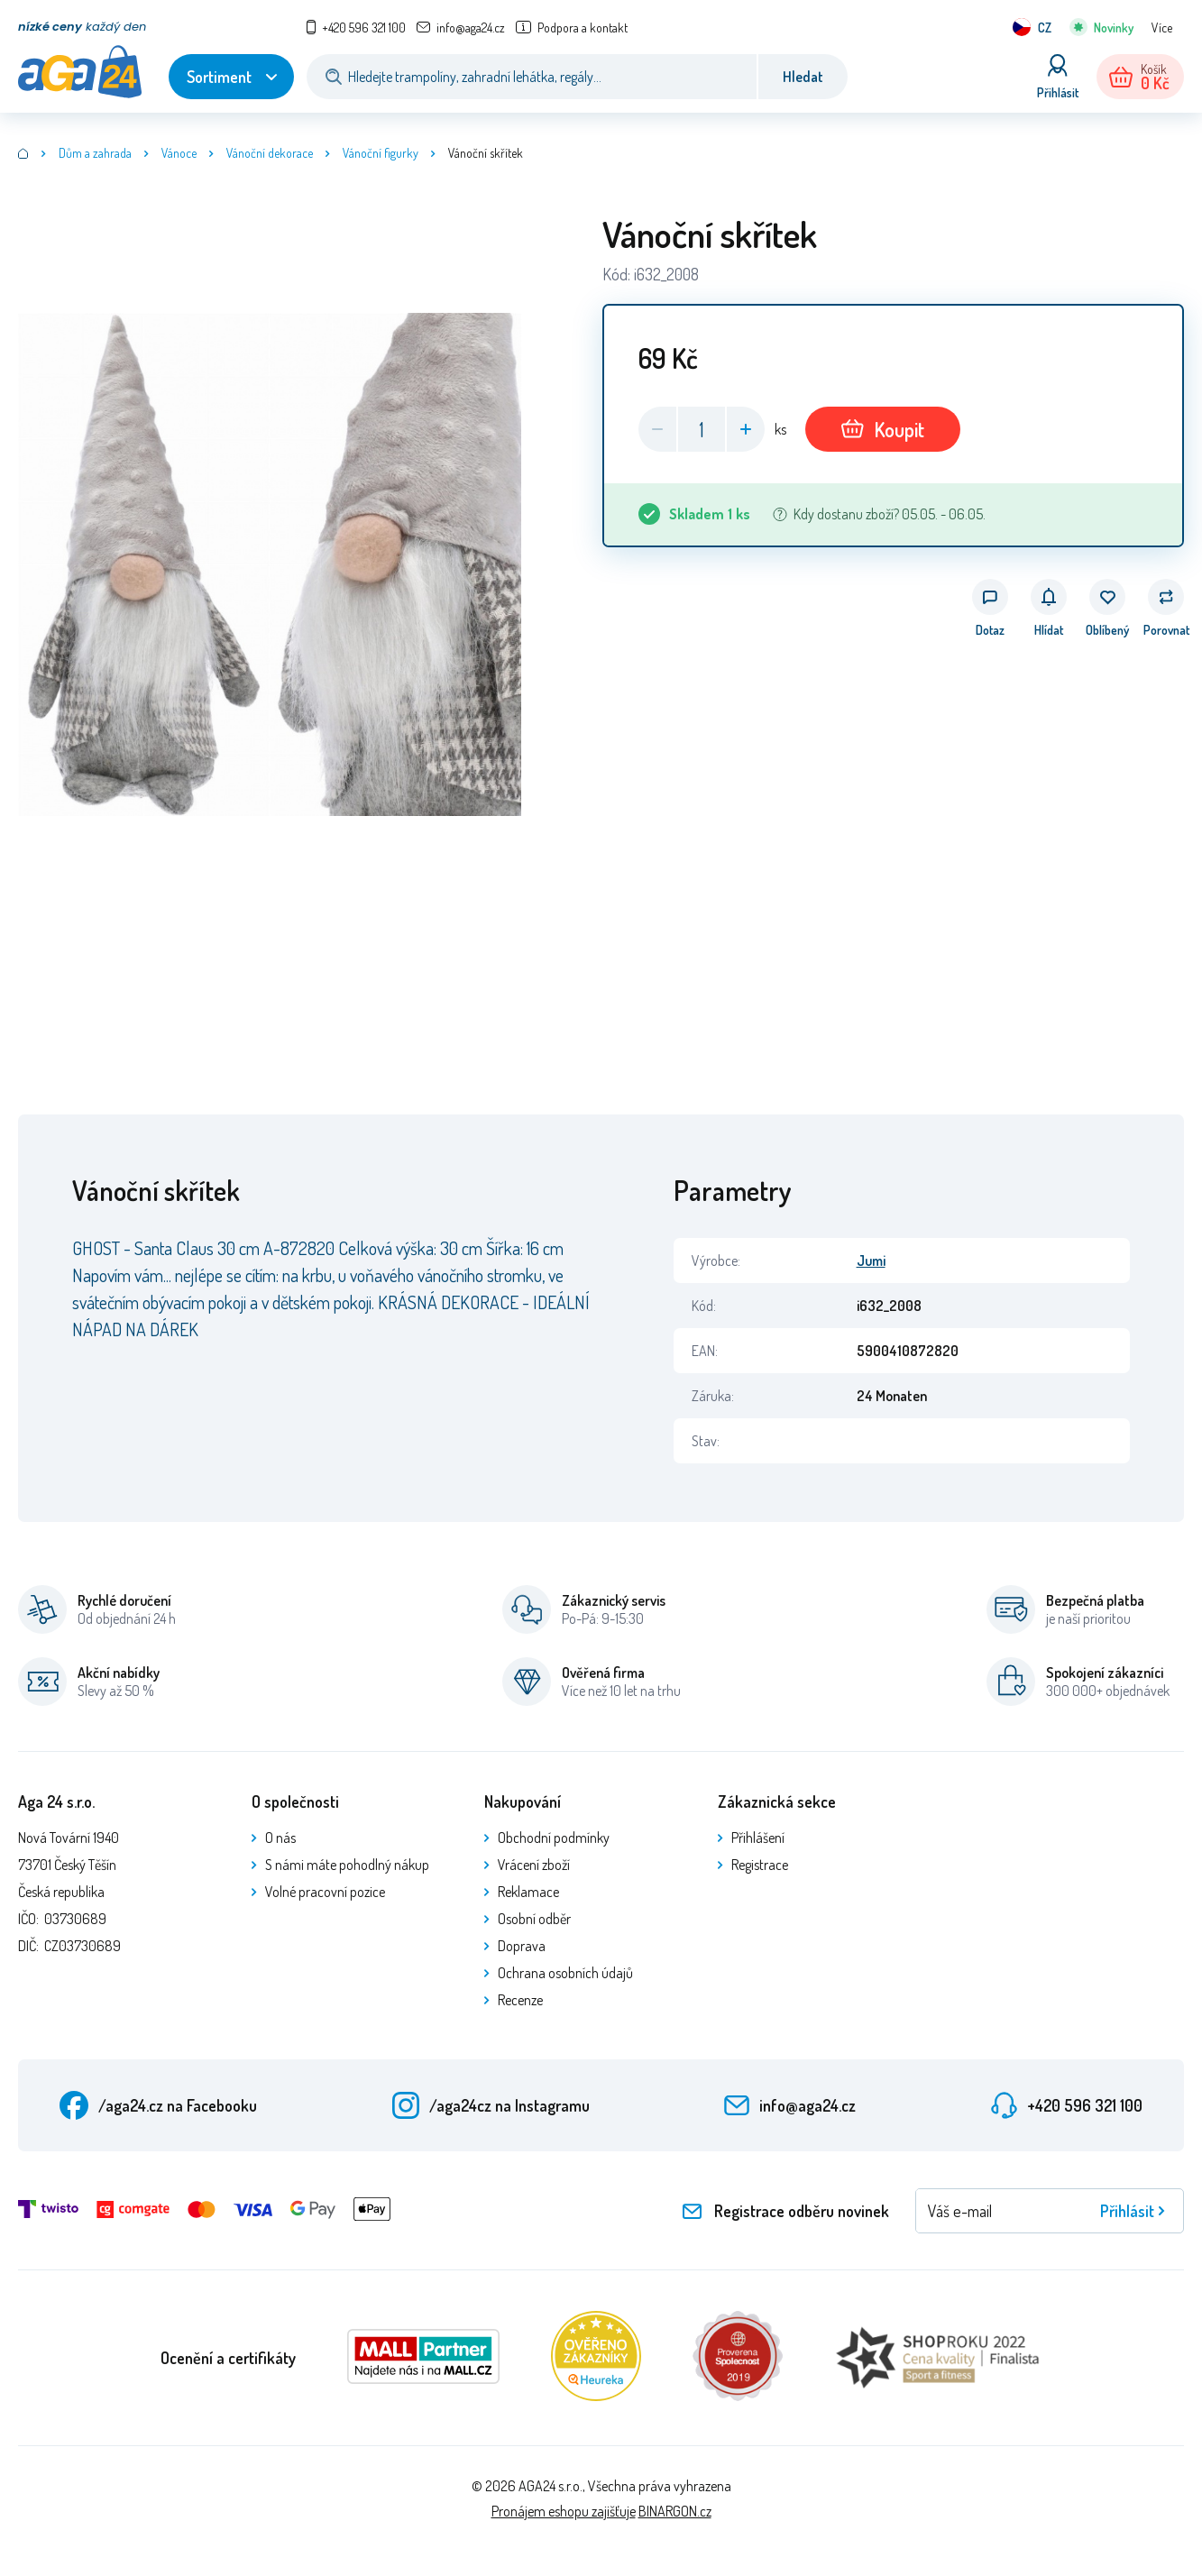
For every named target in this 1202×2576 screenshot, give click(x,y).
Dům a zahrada (95, 152)
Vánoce (179, 152)
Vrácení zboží (534, 1865)
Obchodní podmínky (554, 1838)
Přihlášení (758, 1838)
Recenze (520, 2000)
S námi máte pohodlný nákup (347, 1865)
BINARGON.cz (674, 2511)
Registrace (759, 1865)
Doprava (522, 1946)
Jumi (871, 1260)
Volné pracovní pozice (325, 1892)
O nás (280, 1838)
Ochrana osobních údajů (565, 1973)
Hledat (803, 77)
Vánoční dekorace (269, 152)
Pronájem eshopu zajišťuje (563, 2511)
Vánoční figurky (380, 152)
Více (1162, 27)
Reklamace (528, 1892)
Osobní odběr (534, 1919)
